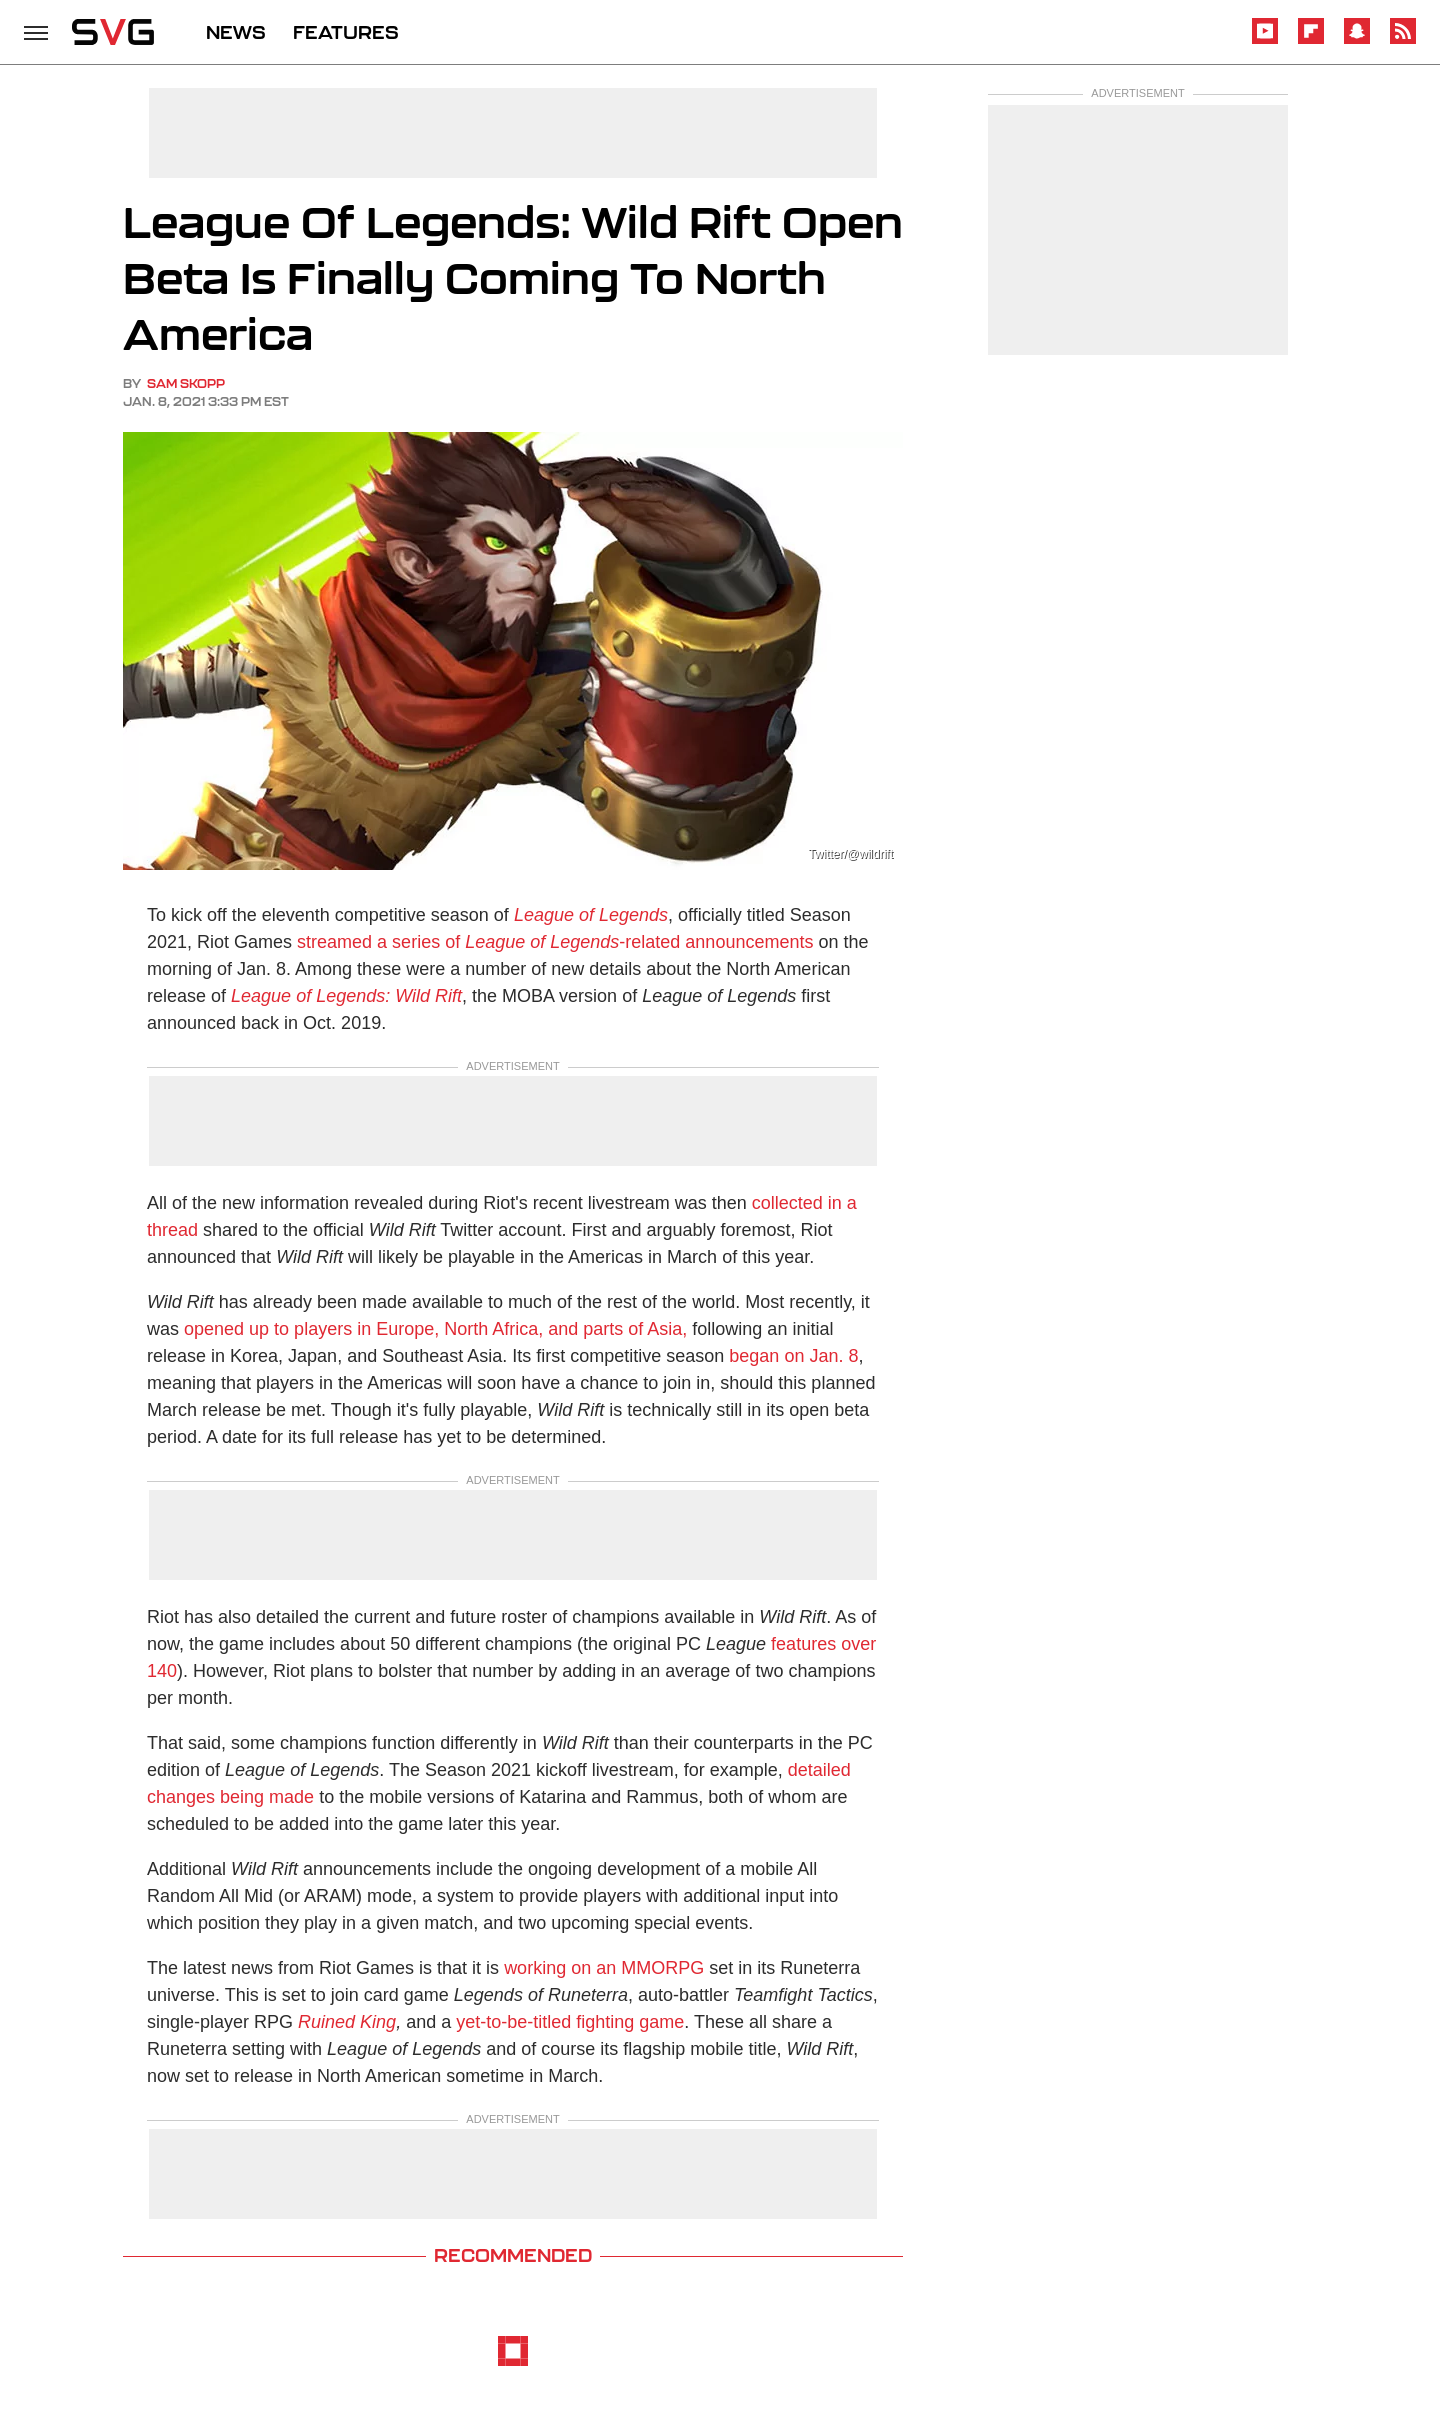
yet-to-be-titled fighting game (570, 2022)
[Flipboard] (1311, 40)
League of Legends (591, 915)
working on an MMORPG (604, 1968)
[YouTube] (1265, 40)
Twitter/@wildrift (850, 854)
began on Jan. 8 (793, 1356)
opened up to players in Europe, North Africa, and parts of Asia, (435, 1329)
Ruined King (347, 2022)
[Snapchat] (1357, 40)
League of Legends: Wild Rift (346, 996)
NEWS (236, 32)
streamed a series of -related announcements (555, 942)
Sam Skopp (186, 383)
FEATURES (346, 32)
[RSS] (1403, 40)
